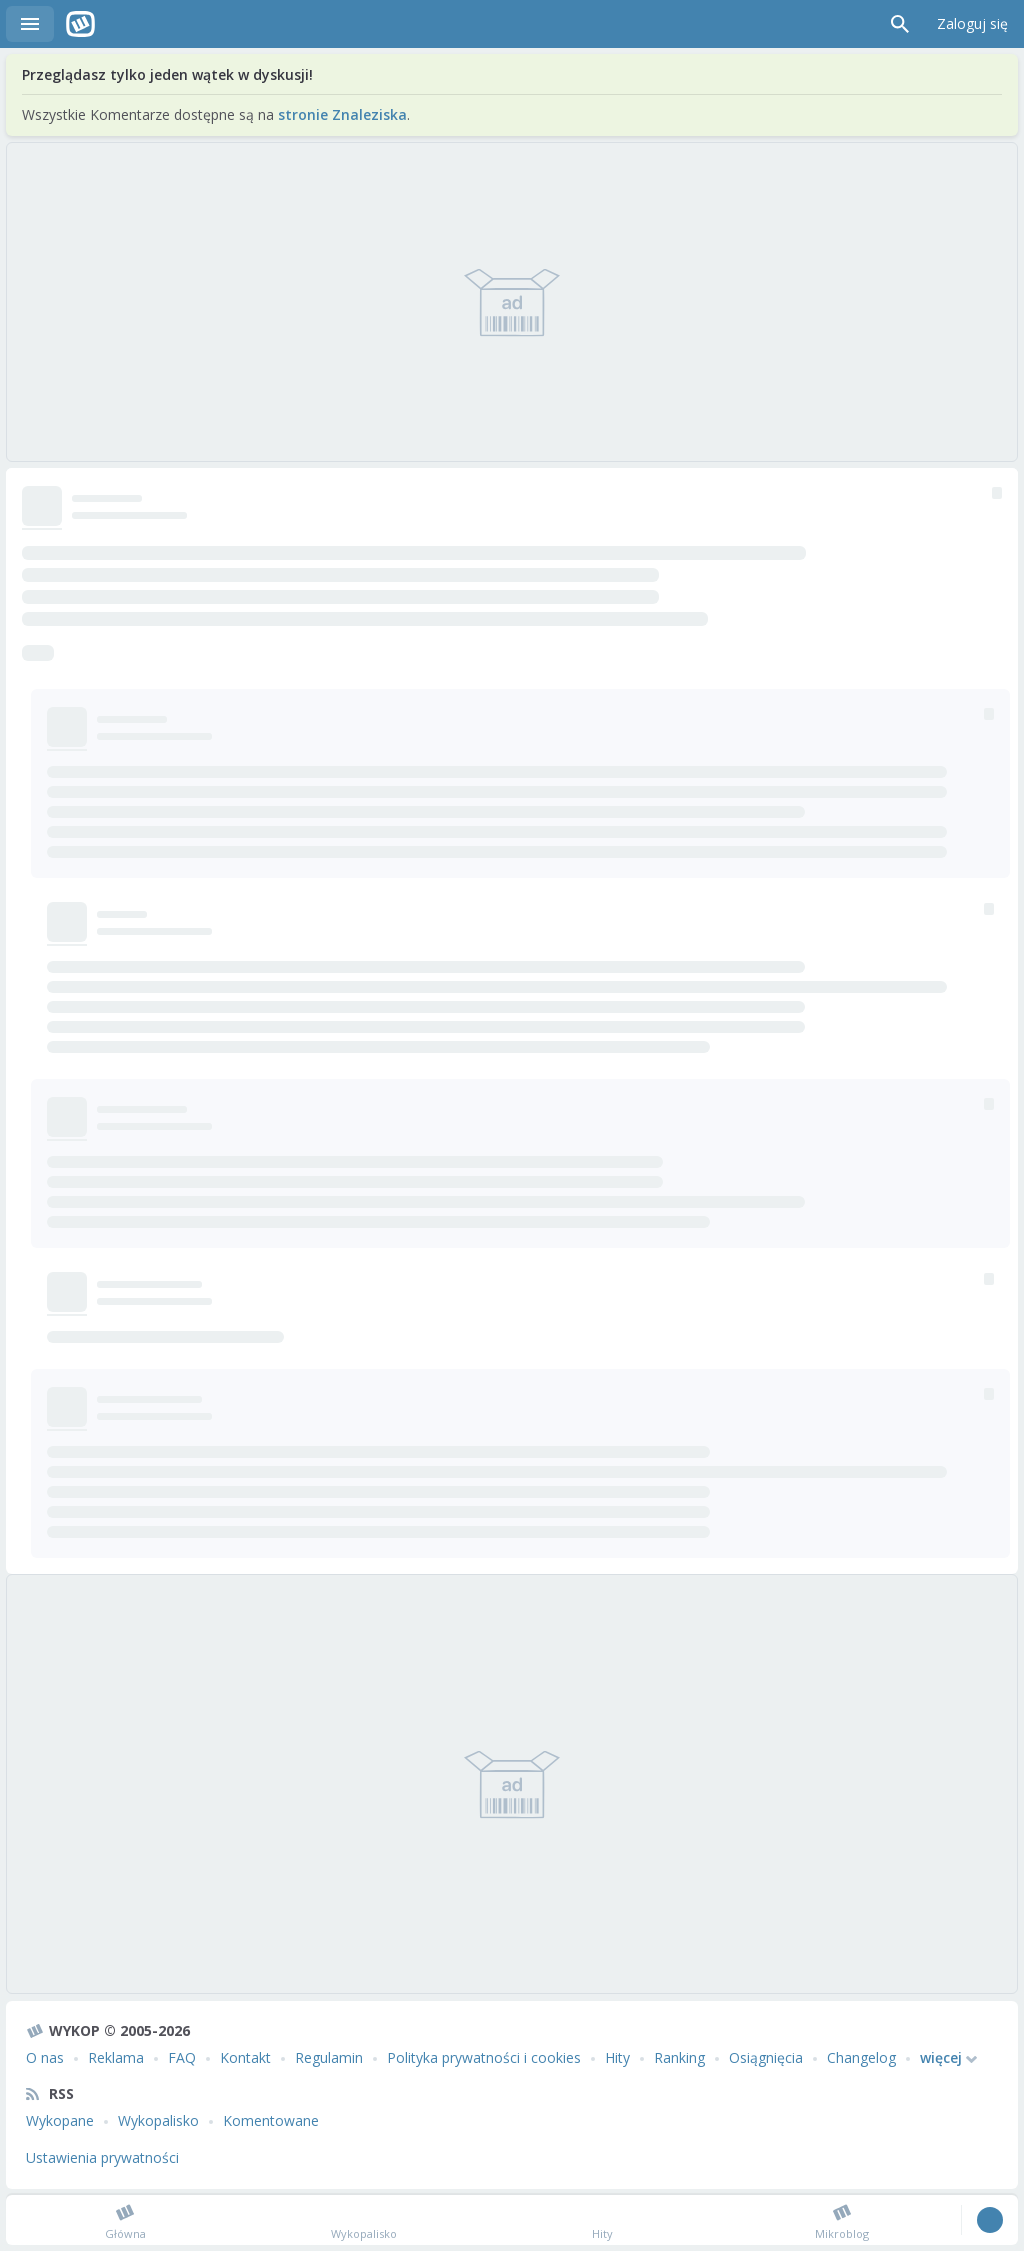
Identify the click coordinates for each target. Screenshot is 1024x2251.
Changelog (861, 2057)
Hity (617, 2057)
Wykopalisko (158, 2120)
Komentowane (271, 2120)
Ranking (679, 2057)
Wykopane (60, 2120)
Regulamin (329, 2057)
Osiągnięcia (766, 2057)
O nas (45, 2057)
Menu (30, 24)
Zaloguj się (972, 23)
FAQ (182, 2057)
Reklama (116, 2057)
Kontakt (245, 2057)
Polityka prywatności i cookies (484, 2057)
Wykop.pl (80, 24)
